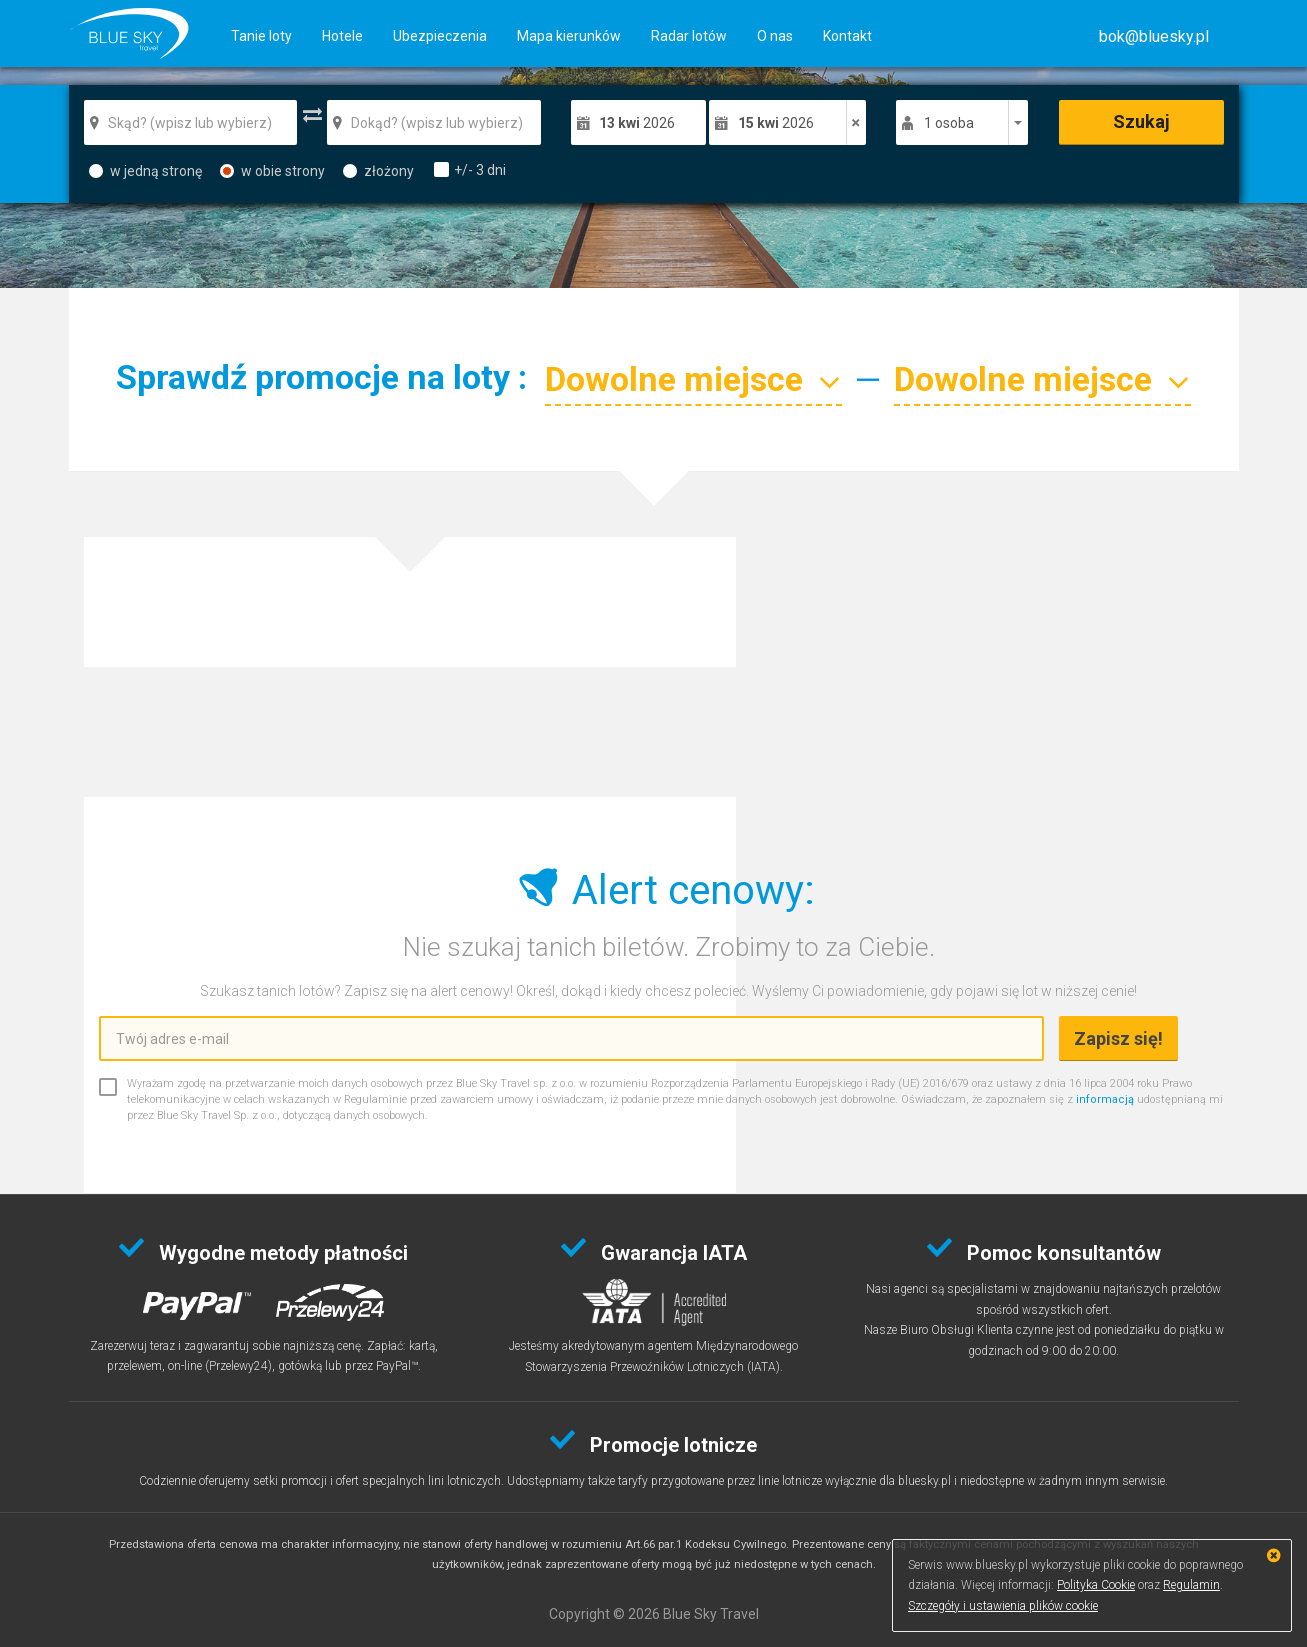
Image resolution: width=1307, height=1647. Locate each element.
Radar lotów (689, 36)
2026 (637, 123)
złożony (378, 171)
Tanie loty (261, 36)
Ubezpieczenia (440, 36)
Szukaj (1141, 121)
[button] (1154, 36)
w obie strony (272, 171)
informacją (1105, 1099)
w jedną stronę (145, 171)
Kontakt (847, 36)
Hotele (342, 36)
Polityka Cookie (1096, 1585)
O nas (775, 36)
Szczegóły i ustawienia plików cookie (1003, 1606)
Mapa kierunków (569, 36)
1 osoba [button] (949, 123)
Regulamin (1191, 1585)
